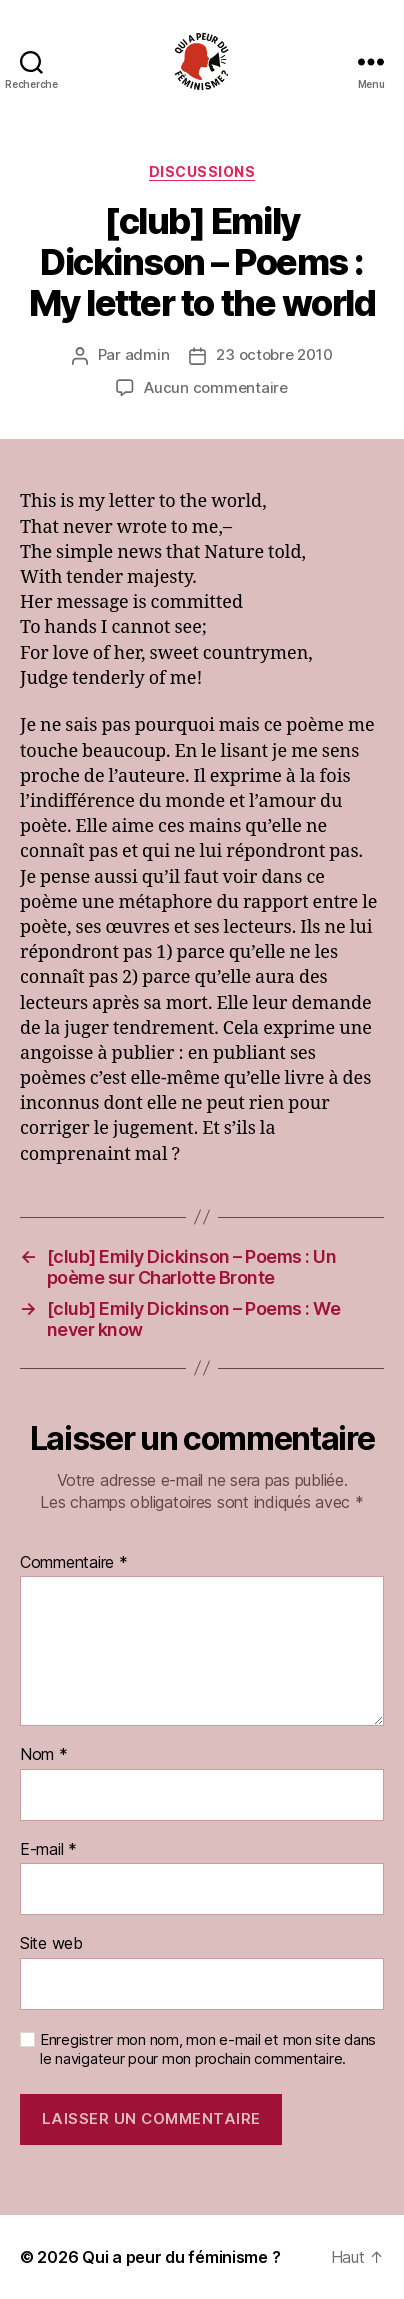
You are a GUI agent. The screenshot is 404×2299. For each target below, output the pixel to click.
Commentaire (74, 1563)
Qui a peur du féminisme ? (181, 2257)
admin (147, 354)
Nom (44, 1755)
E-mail (48, 1850)
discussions (202, 171)
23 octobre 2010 (274, 354)
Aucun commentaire (216, 387)
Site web (51, 1944)
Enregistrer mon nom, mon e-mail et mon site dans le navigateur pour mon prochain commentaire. (208, 2049)
